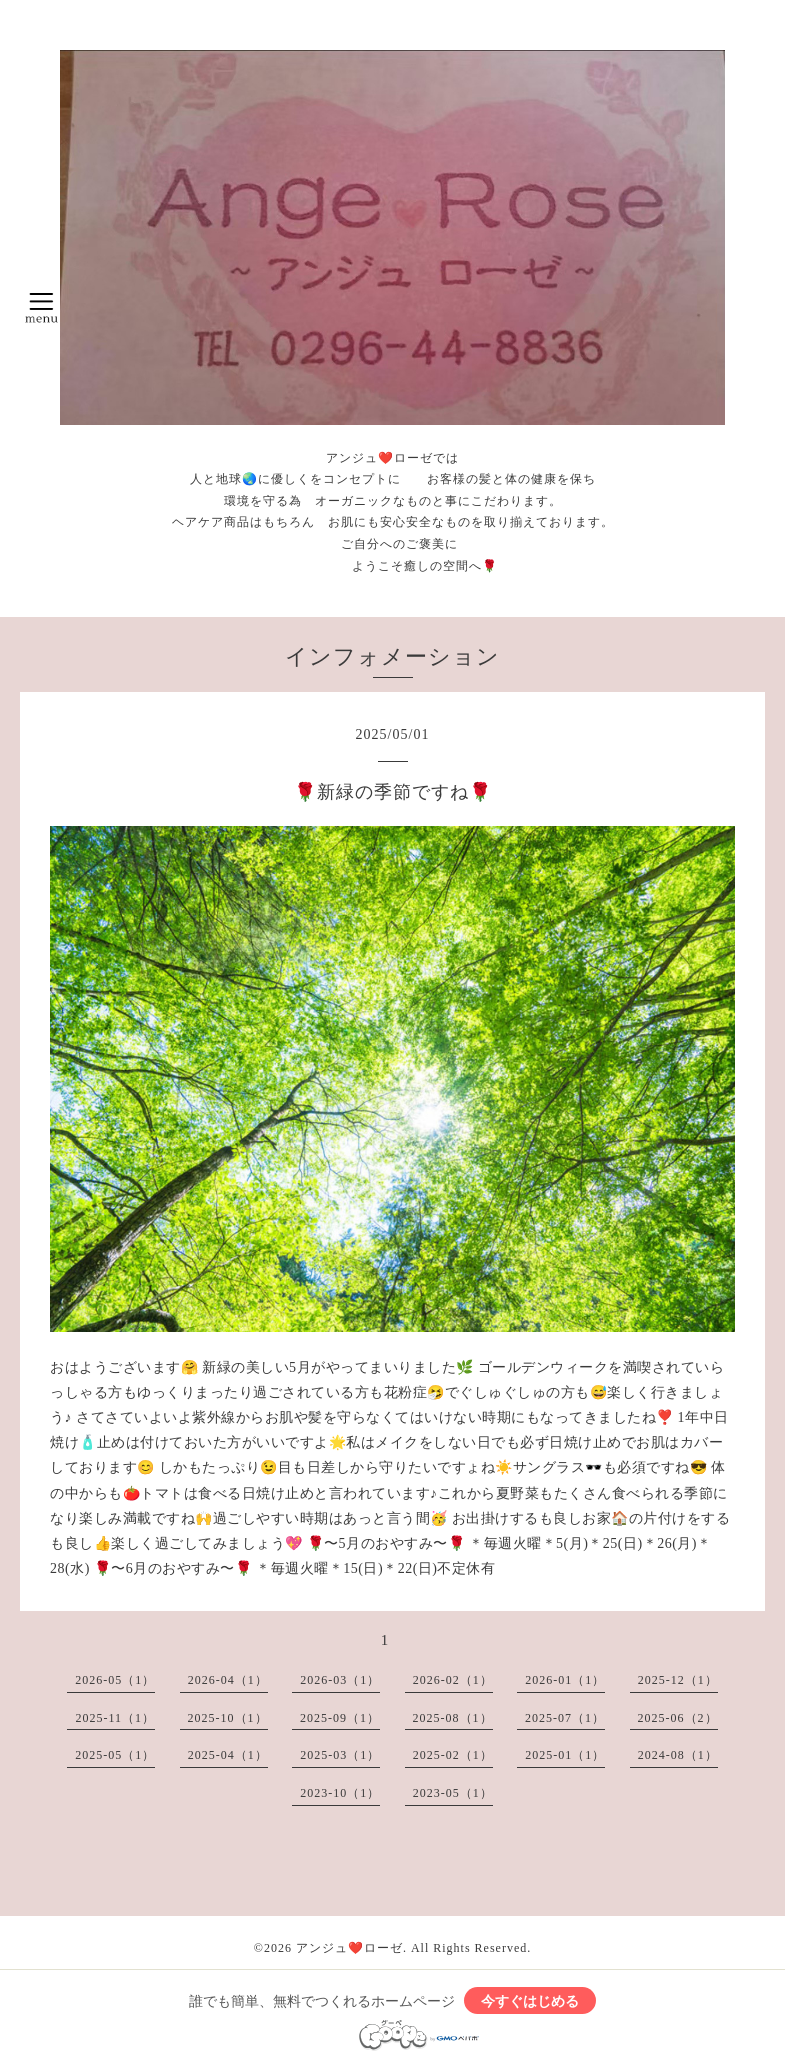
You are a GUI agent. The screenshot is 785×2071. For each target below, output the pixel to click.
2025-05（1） (115, 1755)
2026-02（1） (453, 1680)
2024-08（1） (678, 1755)
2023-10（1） (340, 1793)
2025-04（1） (228, 1755)
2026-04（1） (228, 1680)
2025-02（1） (453, 1755)
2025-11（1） (115, 1718)
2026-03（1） (340, 1680)
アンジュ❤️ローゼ (349, 1948)
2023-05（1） (453, 1793)
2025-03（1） (340, 1755)
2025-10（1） (228, 1718)
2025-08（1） (453, 1718)
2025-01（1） (565, 1755)
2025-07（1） (565, 1718)
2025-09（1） (340, 1718)
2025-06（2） (678, 1718)
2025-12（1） (678, 1680)
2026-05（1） (115, 1680)
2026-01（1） (565, 1680)
